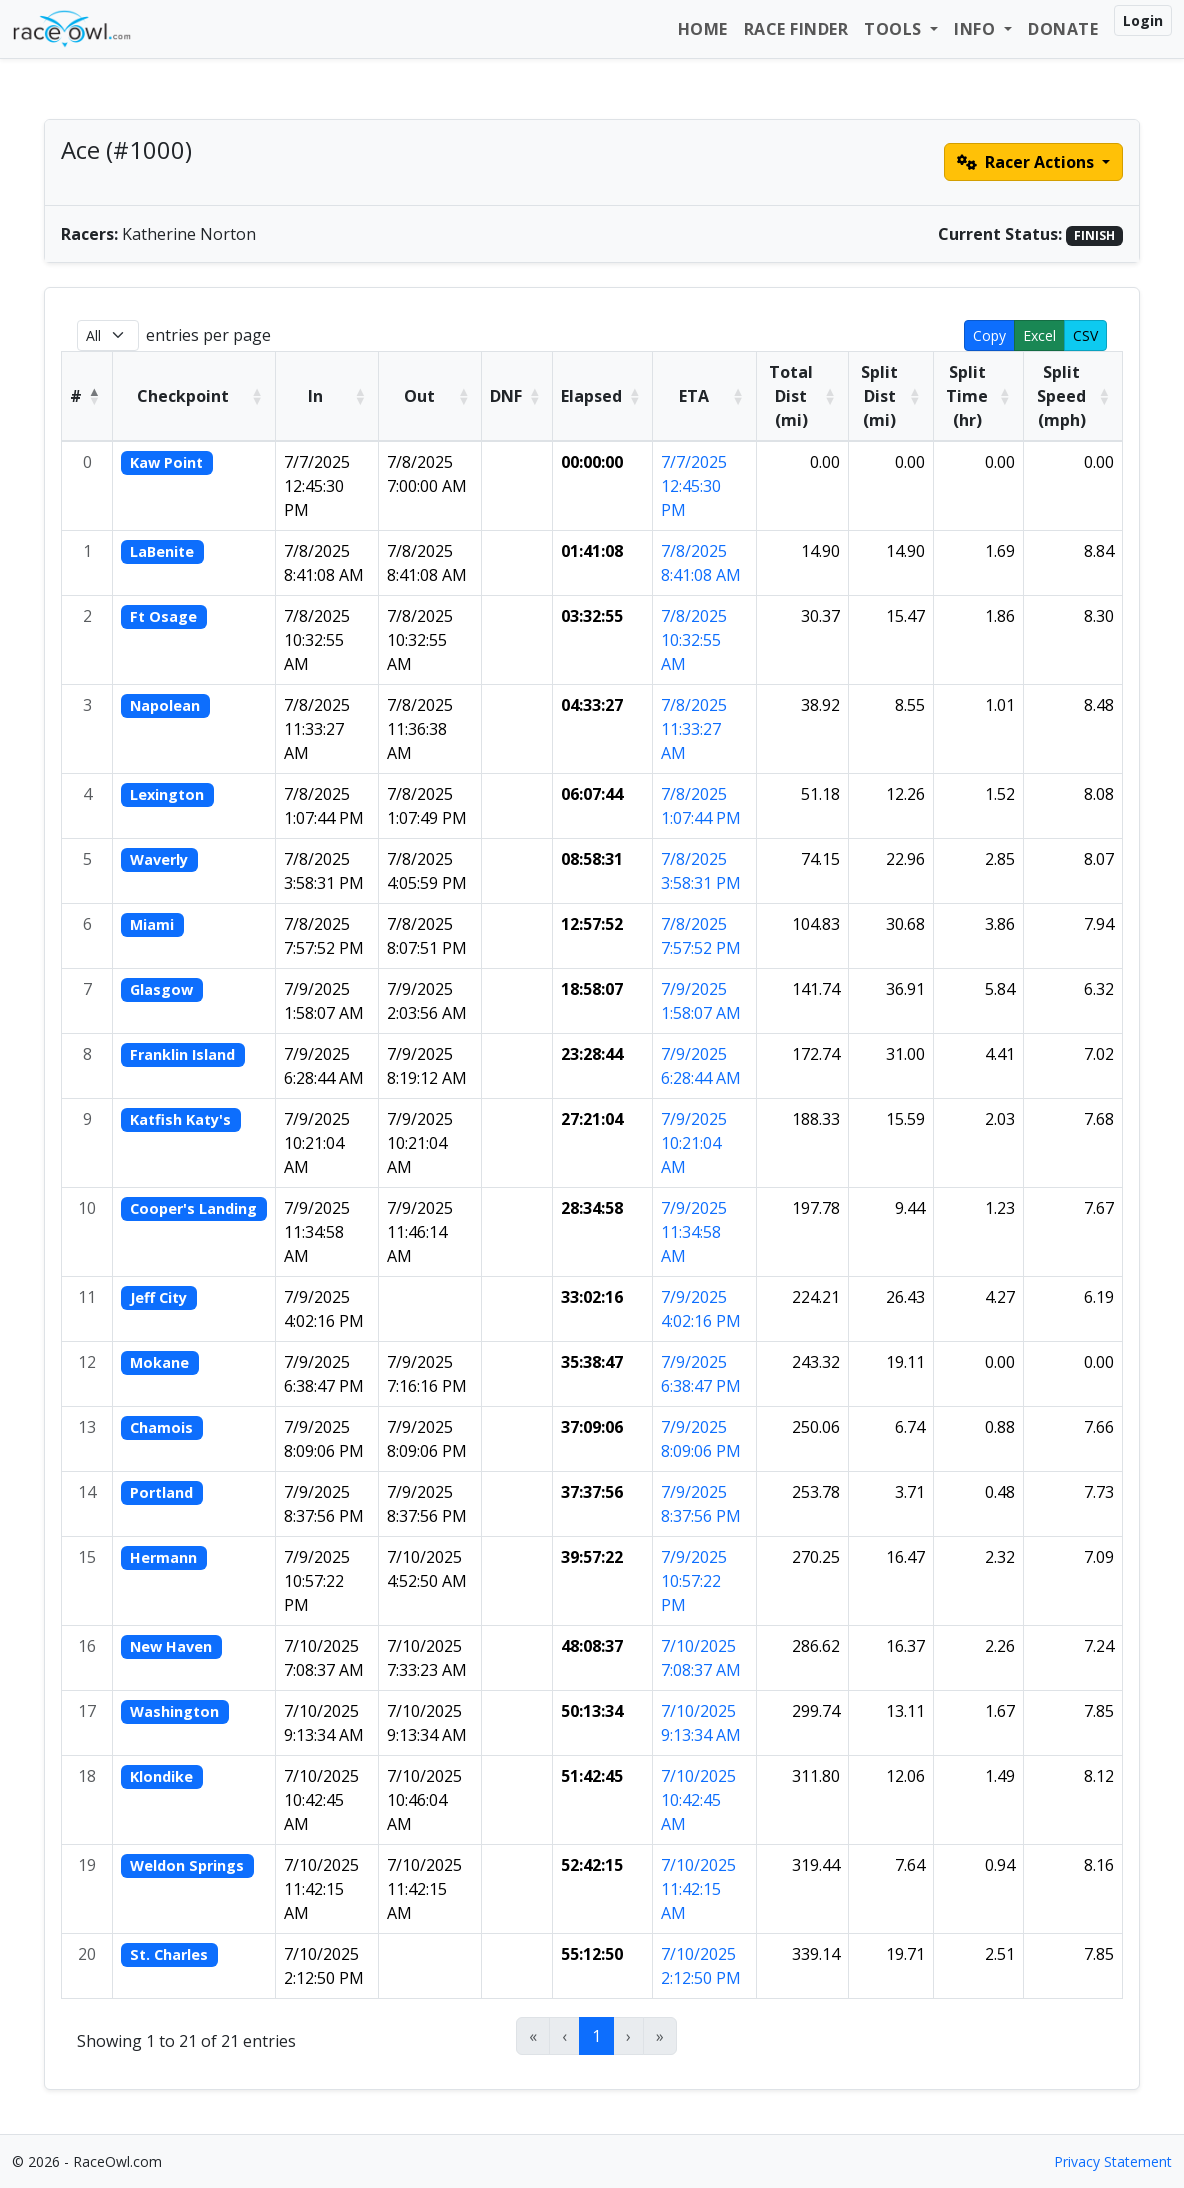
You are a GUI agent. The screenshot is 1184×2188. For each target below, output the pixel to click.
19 (87, 1865)
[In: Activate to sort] (326, 396)
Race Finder (796, 29)
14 (87, 1492)
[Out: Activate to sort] (430, 396)
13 (87, 1427)
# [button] (76, 396)
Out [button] (419, 396)
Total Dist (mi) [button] (791, 396)
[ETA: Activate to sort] (704, 396)
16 (87, 1646)
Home (703, 29)
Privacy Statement (1113, 2161)
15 (87, 1557)
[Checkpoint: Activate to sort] (194, 396)
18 (87, 1776)
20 (87, 1954)
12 (87, 1362)
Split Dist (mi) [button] (879, 396)
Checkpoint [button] (183, 396)
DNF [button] (506, 396)
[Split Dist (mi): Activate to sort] (890, 396)
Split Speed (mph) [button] (1061, 396)
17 (87, 1711)
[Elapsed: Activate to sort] (603, 396)
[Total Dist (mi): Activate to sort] (802, 396)
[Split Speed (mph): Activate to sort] (1072, 396)
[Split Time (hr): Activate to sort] (978, 396)
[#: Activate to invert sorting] (87, 396)
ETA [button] (694, 396)
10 (87, 1208)
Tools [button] (895, 29)
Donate (1063, 29)
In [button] (315, 396)
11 (87, 1297)
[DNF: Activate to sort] (517, 396)
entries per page (208, 335)
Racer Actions (1027, 162)
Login (1143, 20)
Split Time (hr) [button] (967, 396)
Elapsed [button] (591, 396)
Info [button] (977, 29)
